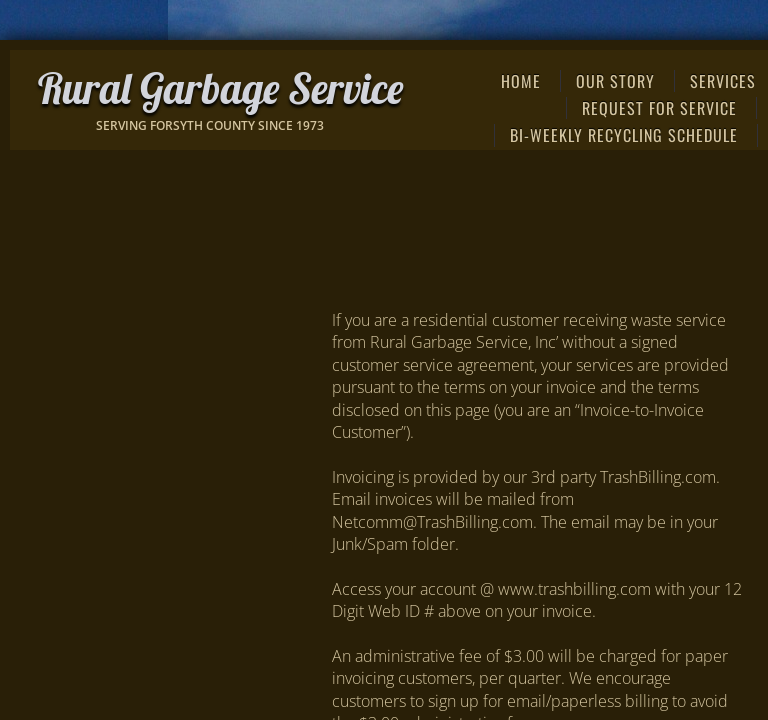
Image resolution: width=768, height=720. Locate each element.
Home (521, 81)
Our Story (615, 81)
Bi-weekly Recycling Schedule (624, 135)
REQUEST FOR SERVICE (659, 108)
